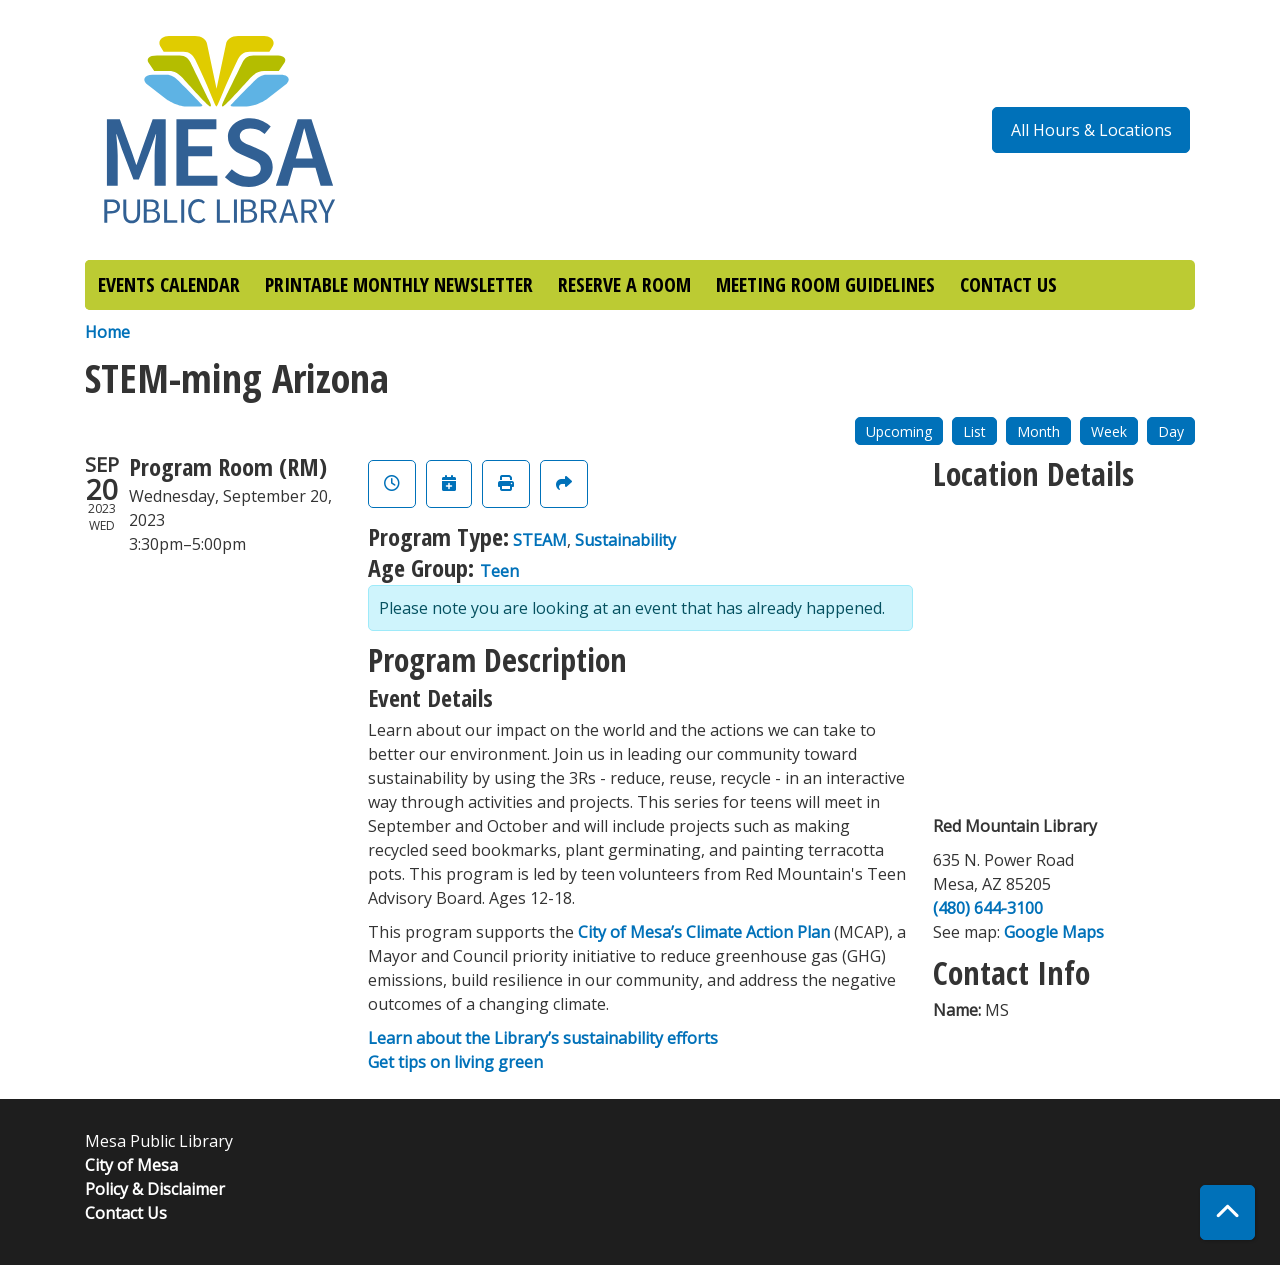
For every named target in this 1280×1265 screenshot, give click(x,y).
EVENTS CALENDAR (169, 284)
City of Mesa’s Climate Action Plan (704, 932)
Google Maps (1054, 932)
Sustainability (625, 540)
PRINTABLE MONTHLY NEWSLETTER (399, 284)
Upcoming (899, 431)
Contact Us (126, 1213)
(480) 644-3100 (988, 908)
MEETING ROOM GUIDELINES (825, 284)
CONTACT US (1008, 284)
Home (107, 332)
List (974, 431)
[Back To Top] (1227, 1212)
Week (1109, 431)
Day (1171, 431)
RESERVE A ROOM (624, 284)
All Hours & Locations (1091, 130)
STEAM (540, 540)
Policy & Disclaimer (155, 1189)
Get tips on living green (455, 1062)
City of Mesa (131, 1165)
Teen (499, 571)
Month (1038, 431)
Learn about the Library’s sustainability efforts (543, 1038)
